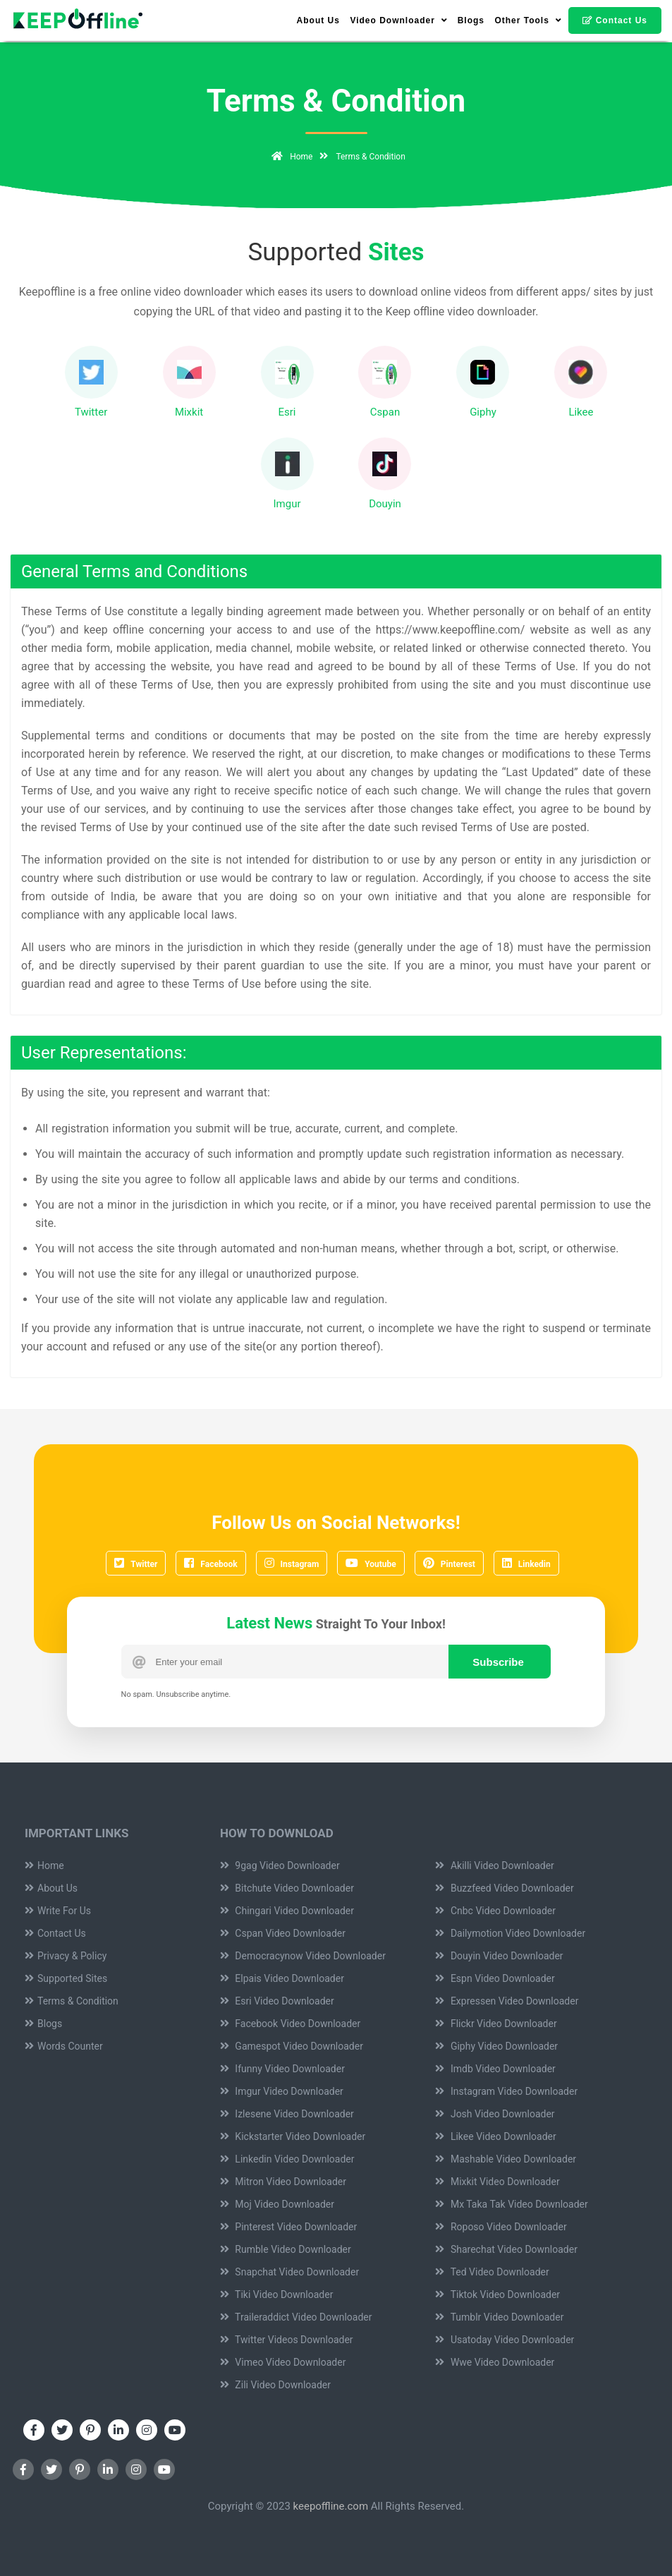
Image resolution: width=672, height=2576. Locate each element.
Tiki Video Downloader (277, 2294)
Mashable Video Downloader (505, 2159)
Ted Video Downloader (492, 2272)
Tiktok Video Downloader (497, 2294)
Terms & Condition (71, 2001)
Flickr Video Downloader (495, 2023)
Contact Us (614, 20)
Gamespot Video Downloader (291, 2046)
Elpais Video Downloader (282, 1978)
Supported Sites (66, 1978)
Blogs (471, 20)
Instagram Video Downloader (506, 2091)
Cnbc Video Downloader (495, 1910)
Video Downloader (398, 20)
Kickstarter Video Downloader (292, 2136)
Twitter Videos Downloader (286, 2339)
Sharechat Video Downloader (506, 2249)
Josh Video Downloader (494, 2114)
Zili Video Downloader (275, 2384)
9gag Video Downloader (280, 1865)
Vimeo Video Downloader (283, 2362)
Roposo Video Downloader (500, 2226)
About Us (318, 20)
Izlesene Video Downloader (287, 2114)
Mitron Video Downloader (283, 2181)
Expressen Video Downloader (506, 2001)
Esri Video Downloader (277, 2001)
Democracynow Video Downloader (303, 1955)
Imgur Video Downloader (281, 2091)
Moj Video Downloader (277, 2204)
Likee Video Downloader (495, 2136)
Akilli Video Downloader (494, 1865)
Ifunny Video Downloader (282, 2068)
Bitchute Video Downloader (287, 1888)
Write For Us (58, 1910)
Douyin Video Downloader (499, 1955)
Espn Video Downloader (494, 1978)
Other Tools (527, 20)
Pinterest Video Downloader (288, 2226)
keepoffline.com (331, 2506)
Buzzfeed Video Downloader (504, 1888)
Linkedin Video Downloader (287, 2159)
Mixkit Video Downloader (497, 2181)
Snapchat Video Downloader (289, 2272)
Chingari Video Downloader (287, 1910)
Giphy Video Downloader (496, 2046)
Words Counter (64, 2046)
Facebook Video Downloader (290, 2023)
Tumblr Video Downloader (499, 2317)
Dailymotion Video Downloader (510, 1933)
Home (289, 157)
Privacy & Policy (65, 1955)
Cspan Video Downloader (283, 1933)
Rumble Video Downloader (285, 2249)
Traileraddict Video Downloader (296, 2317)
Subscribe (498, 1662)
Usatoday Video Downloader (504, 2339)
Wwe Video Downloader (494, 2362)
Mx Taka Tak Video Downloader (511, 2204)
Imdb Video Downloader (495, 2068)
